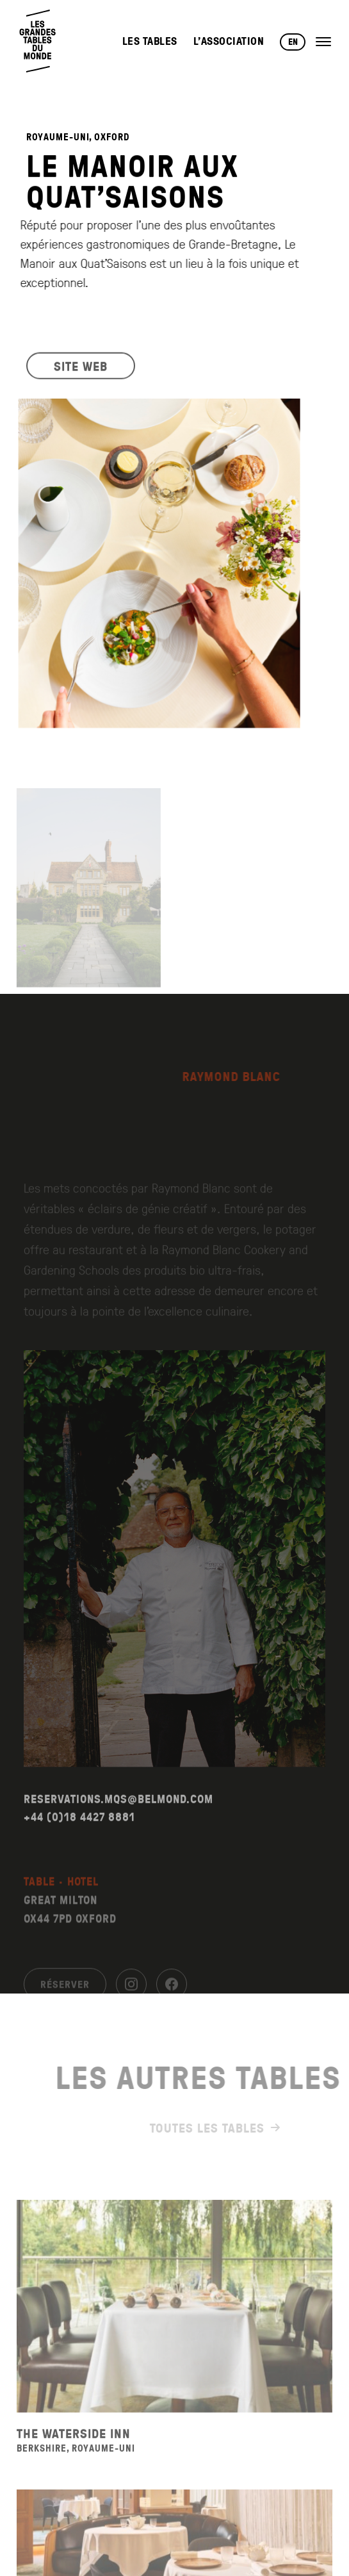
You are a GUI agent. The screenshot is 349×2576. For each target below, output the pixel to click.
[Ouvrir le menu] (323, 41)
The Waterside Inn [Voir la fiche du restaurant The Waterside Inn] (74, 2462)
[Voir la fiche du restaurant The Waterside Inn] (175, 2334)
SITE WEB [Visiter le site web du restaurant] (81, 375)
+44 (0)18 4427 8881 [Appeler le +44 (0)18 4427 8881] (79, 1846)
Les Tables (149, 41)
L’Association (228, 41)
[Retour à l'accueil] (38, 41)
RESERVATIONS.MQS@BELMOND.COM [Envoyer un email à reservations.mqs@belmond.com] (118, 1827)
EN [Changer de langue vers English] (293, 41)
